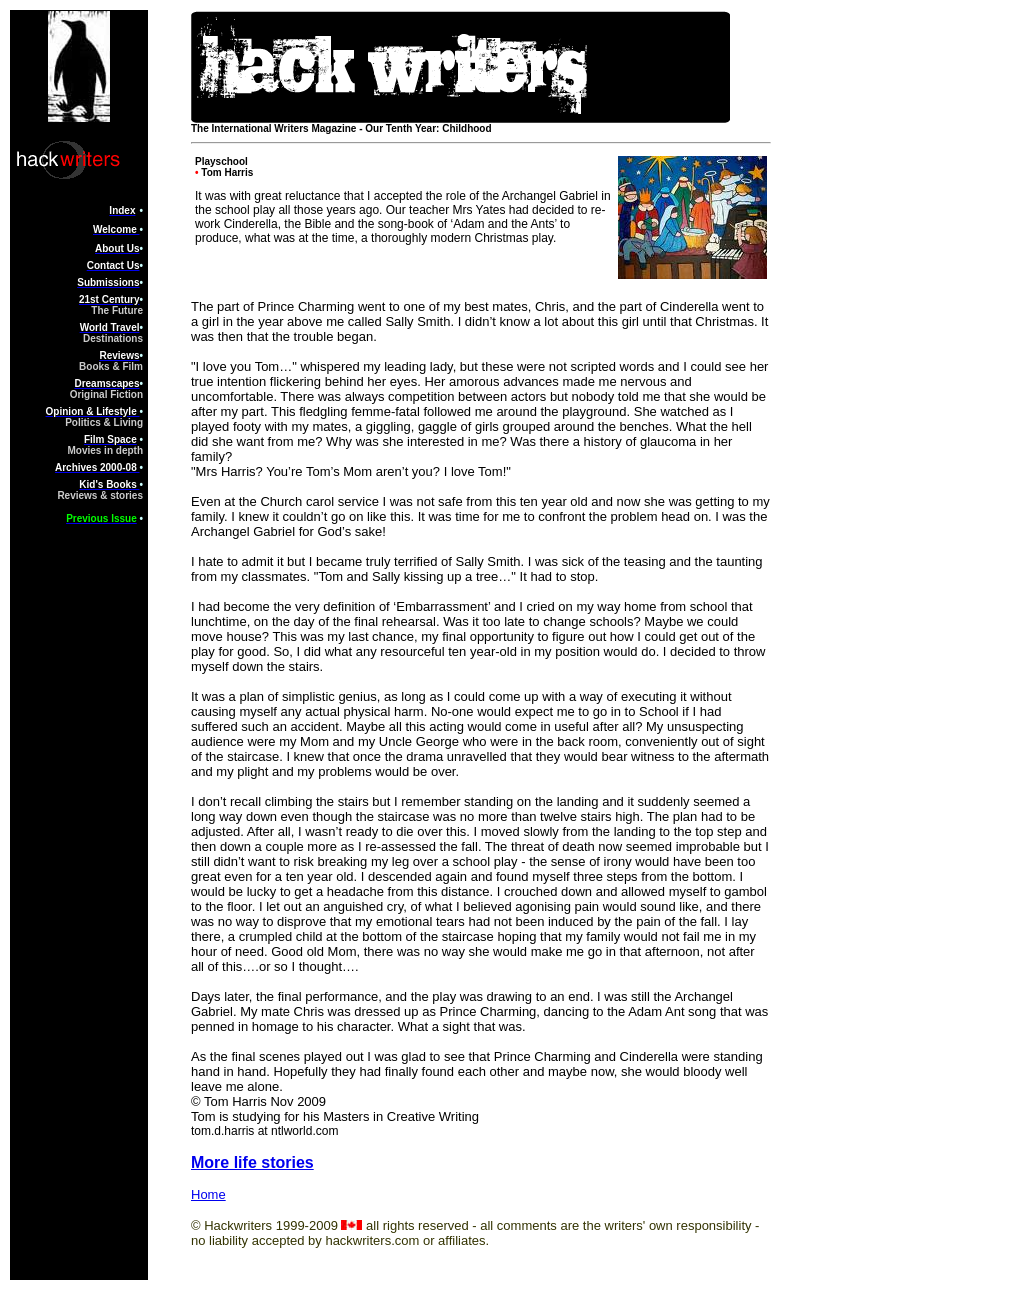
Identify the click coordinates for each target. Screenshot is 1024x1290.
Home (208, 1194)
